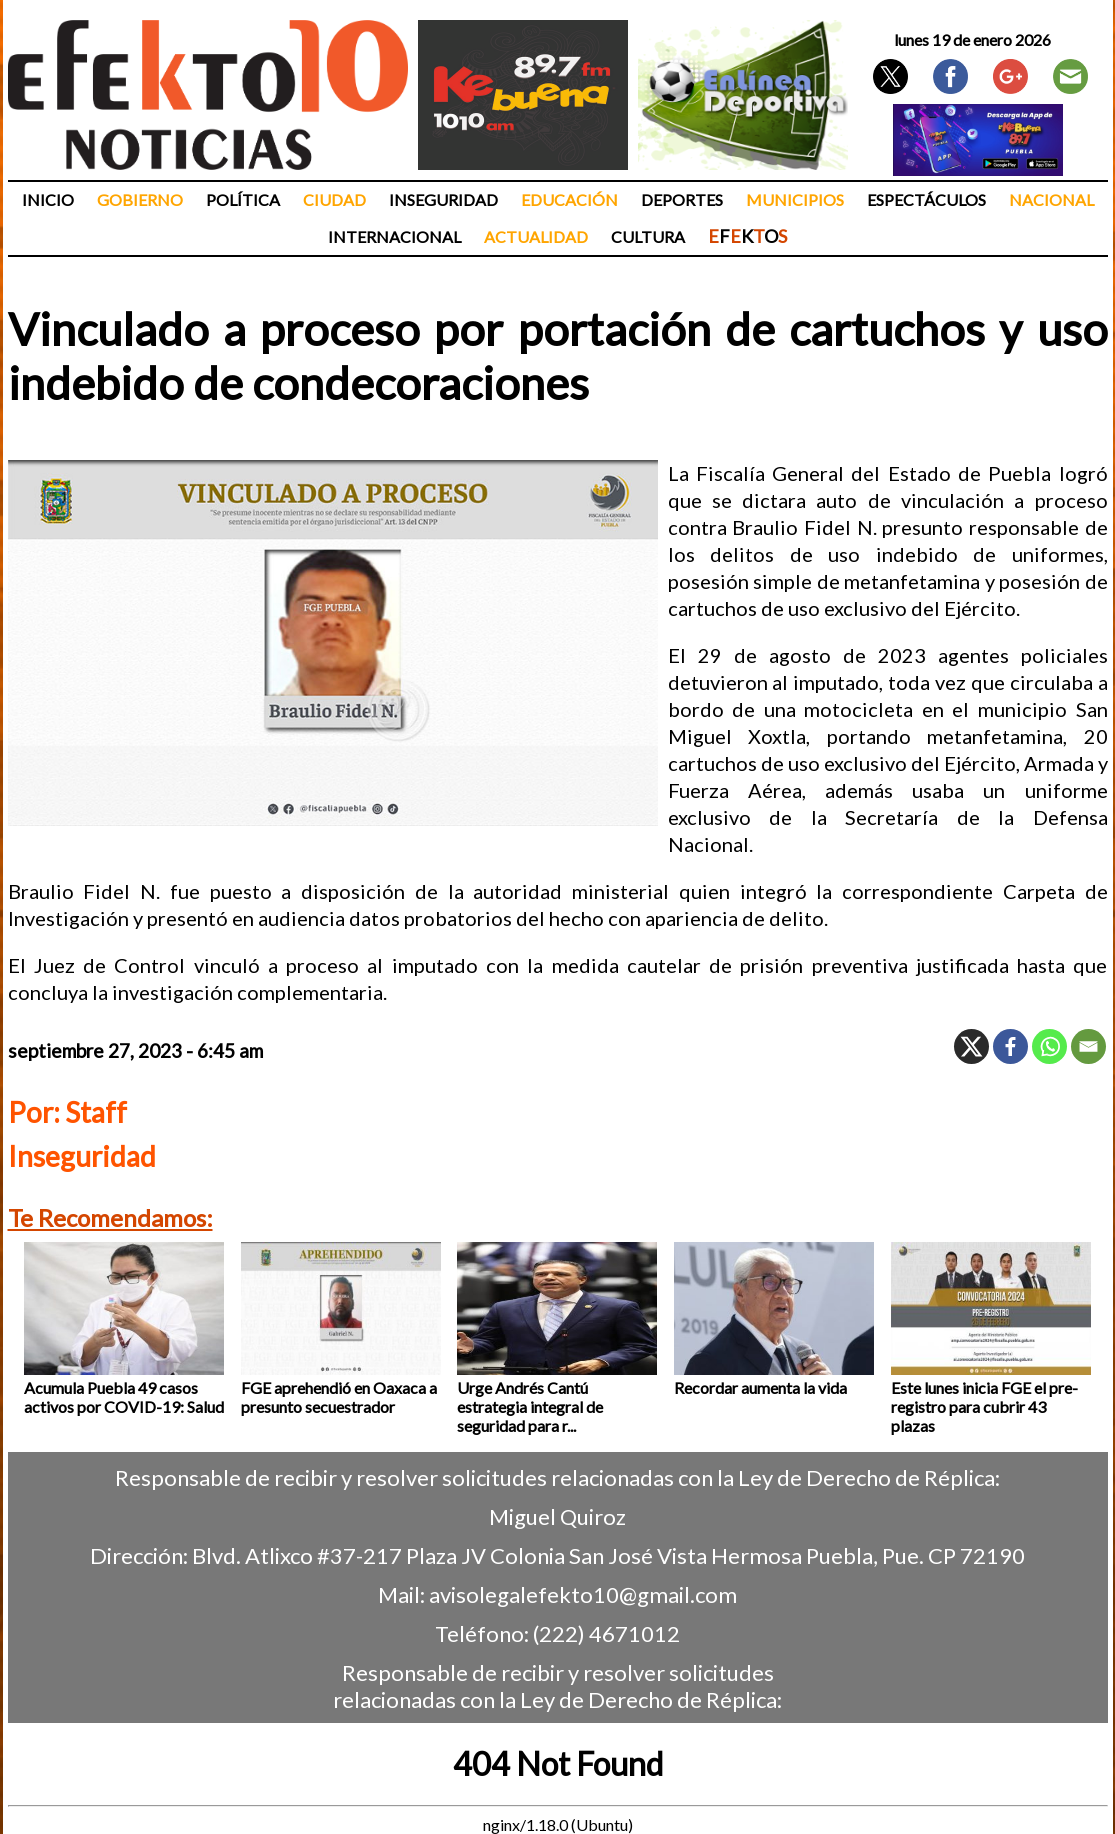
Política (243, 199)
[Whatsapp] (1049, 1046)
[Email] (1088, 1046)
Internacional (394, 236)
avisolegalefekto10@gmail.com (583, 1594)
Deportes (682, 199)
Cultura (648, 236)
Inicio (48, 199)
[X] (971, 1046)
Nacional (1051, 199)
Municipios (795, 199)
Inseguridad (443, 199)
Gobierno (140, 199)
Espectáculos (926, 199)
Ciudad (334, 199)
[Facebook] (1010, 1046)
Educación (569, 199)
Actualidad (536, 236)
